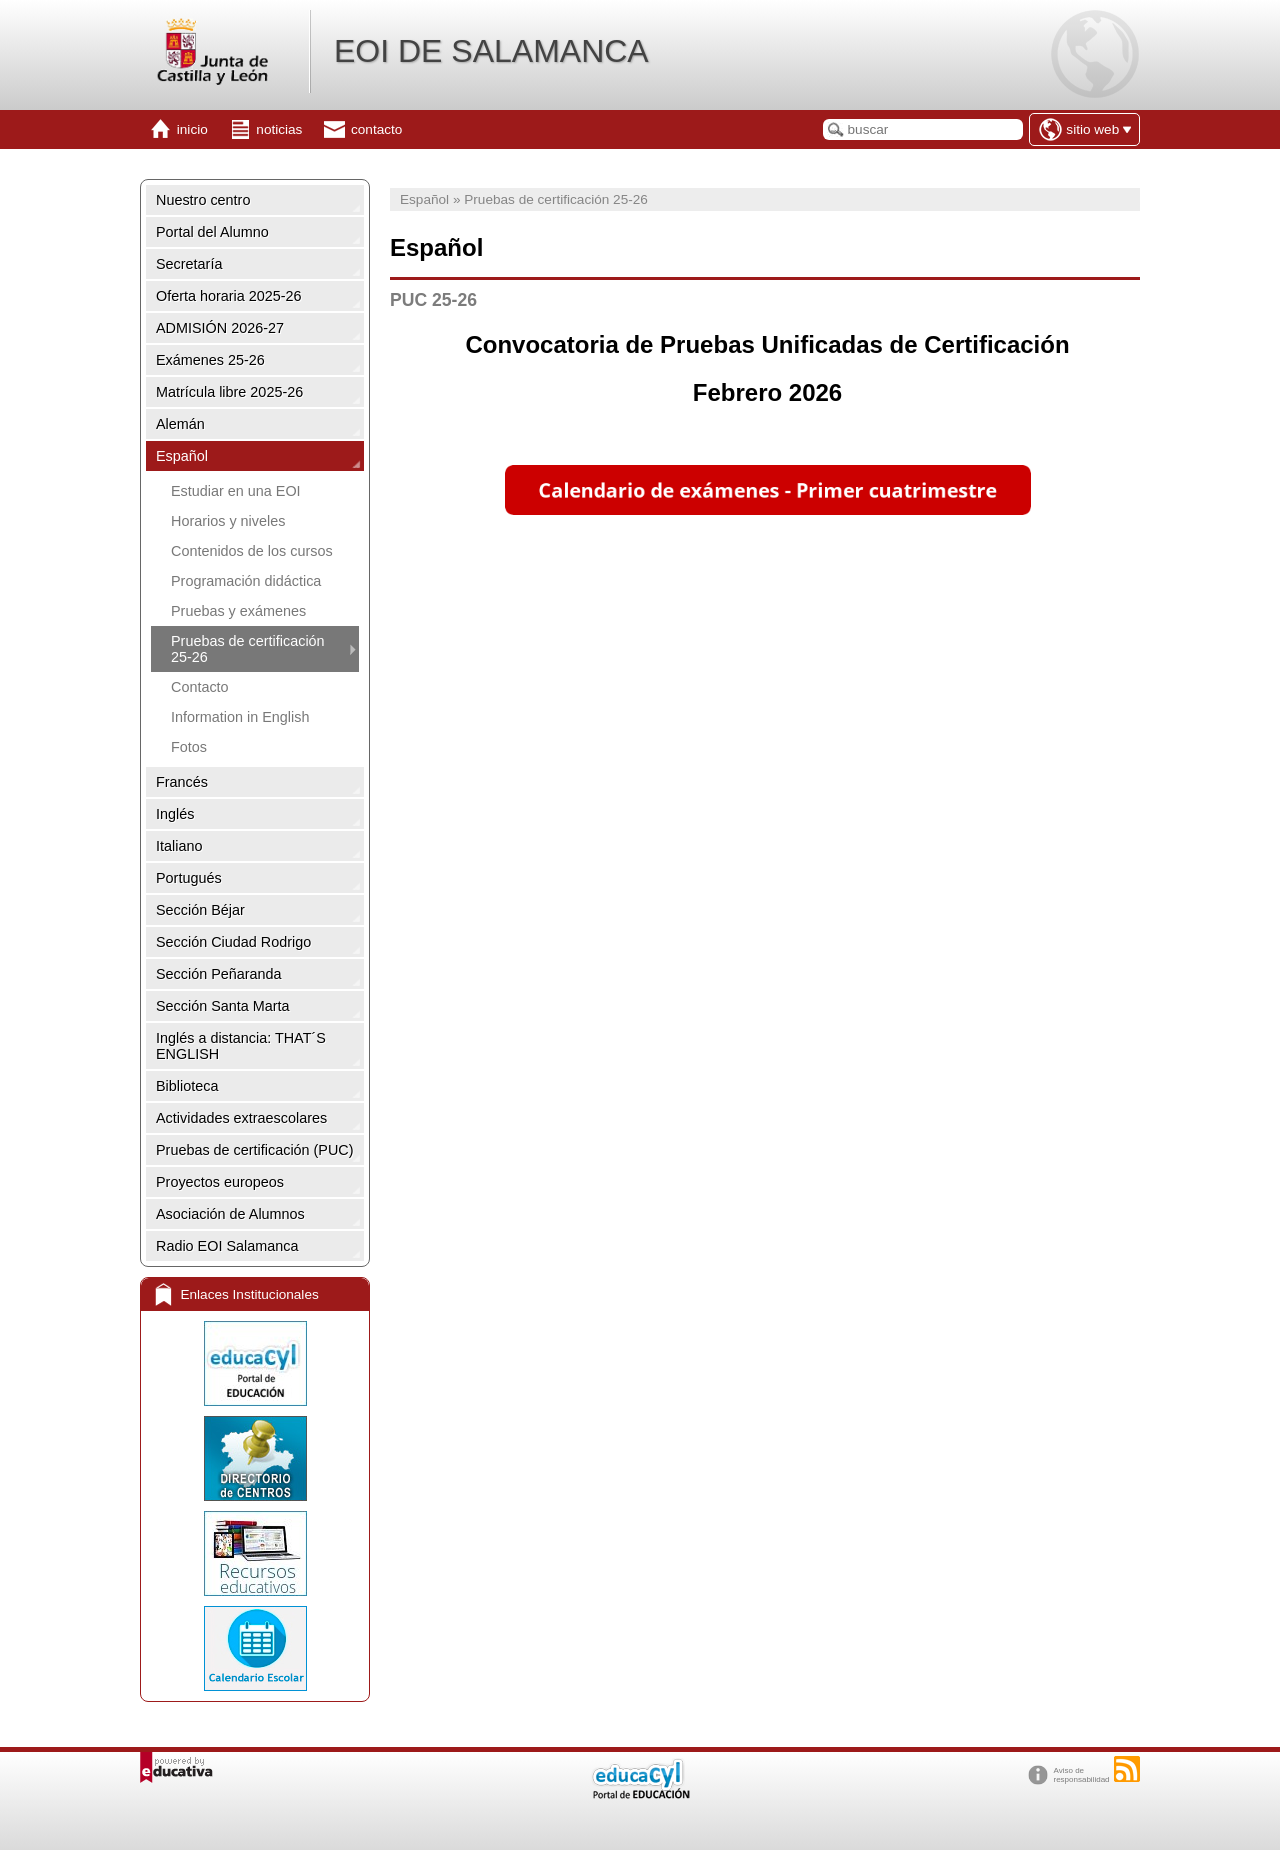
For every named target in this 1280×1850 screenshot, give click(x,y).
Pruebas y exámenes (238, 611)
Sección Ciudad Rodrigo (233, 942)
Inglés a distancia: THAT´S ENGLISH (241, 1046)
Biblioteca (187, 1086)
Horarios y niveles (228, 521)
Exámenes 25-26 (210, 360)
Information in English (240, 717)
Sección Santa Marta (223, 1006)
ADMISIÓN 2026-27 (220, 328)
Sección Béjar (200, 910)
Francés (182, 782)
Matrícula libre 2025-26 (229, 392)
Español (182, 456)
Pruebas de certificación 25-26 (248, 649)
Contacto (200, 687)
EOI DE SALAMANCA (491, 51)
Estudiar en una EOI (236, 491)
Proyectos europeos (220, 1182)
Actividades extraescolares (241, 1118)
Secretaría (189, 264)
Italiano (179, 846)
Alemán (180, 424)
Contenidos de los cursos (252, 551)
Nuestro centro (203, 200)
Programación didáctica (246, 581)
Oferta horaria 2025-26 (229, 296)
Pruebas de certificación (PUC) (255, 1150)
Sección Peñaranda (219, 974)
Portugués (189, 878)
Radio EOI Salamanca (227, 1246)
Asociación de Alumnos (230, 1214)
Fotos (189, 747)
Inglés (175, 814)
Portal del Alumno (212, 232)
